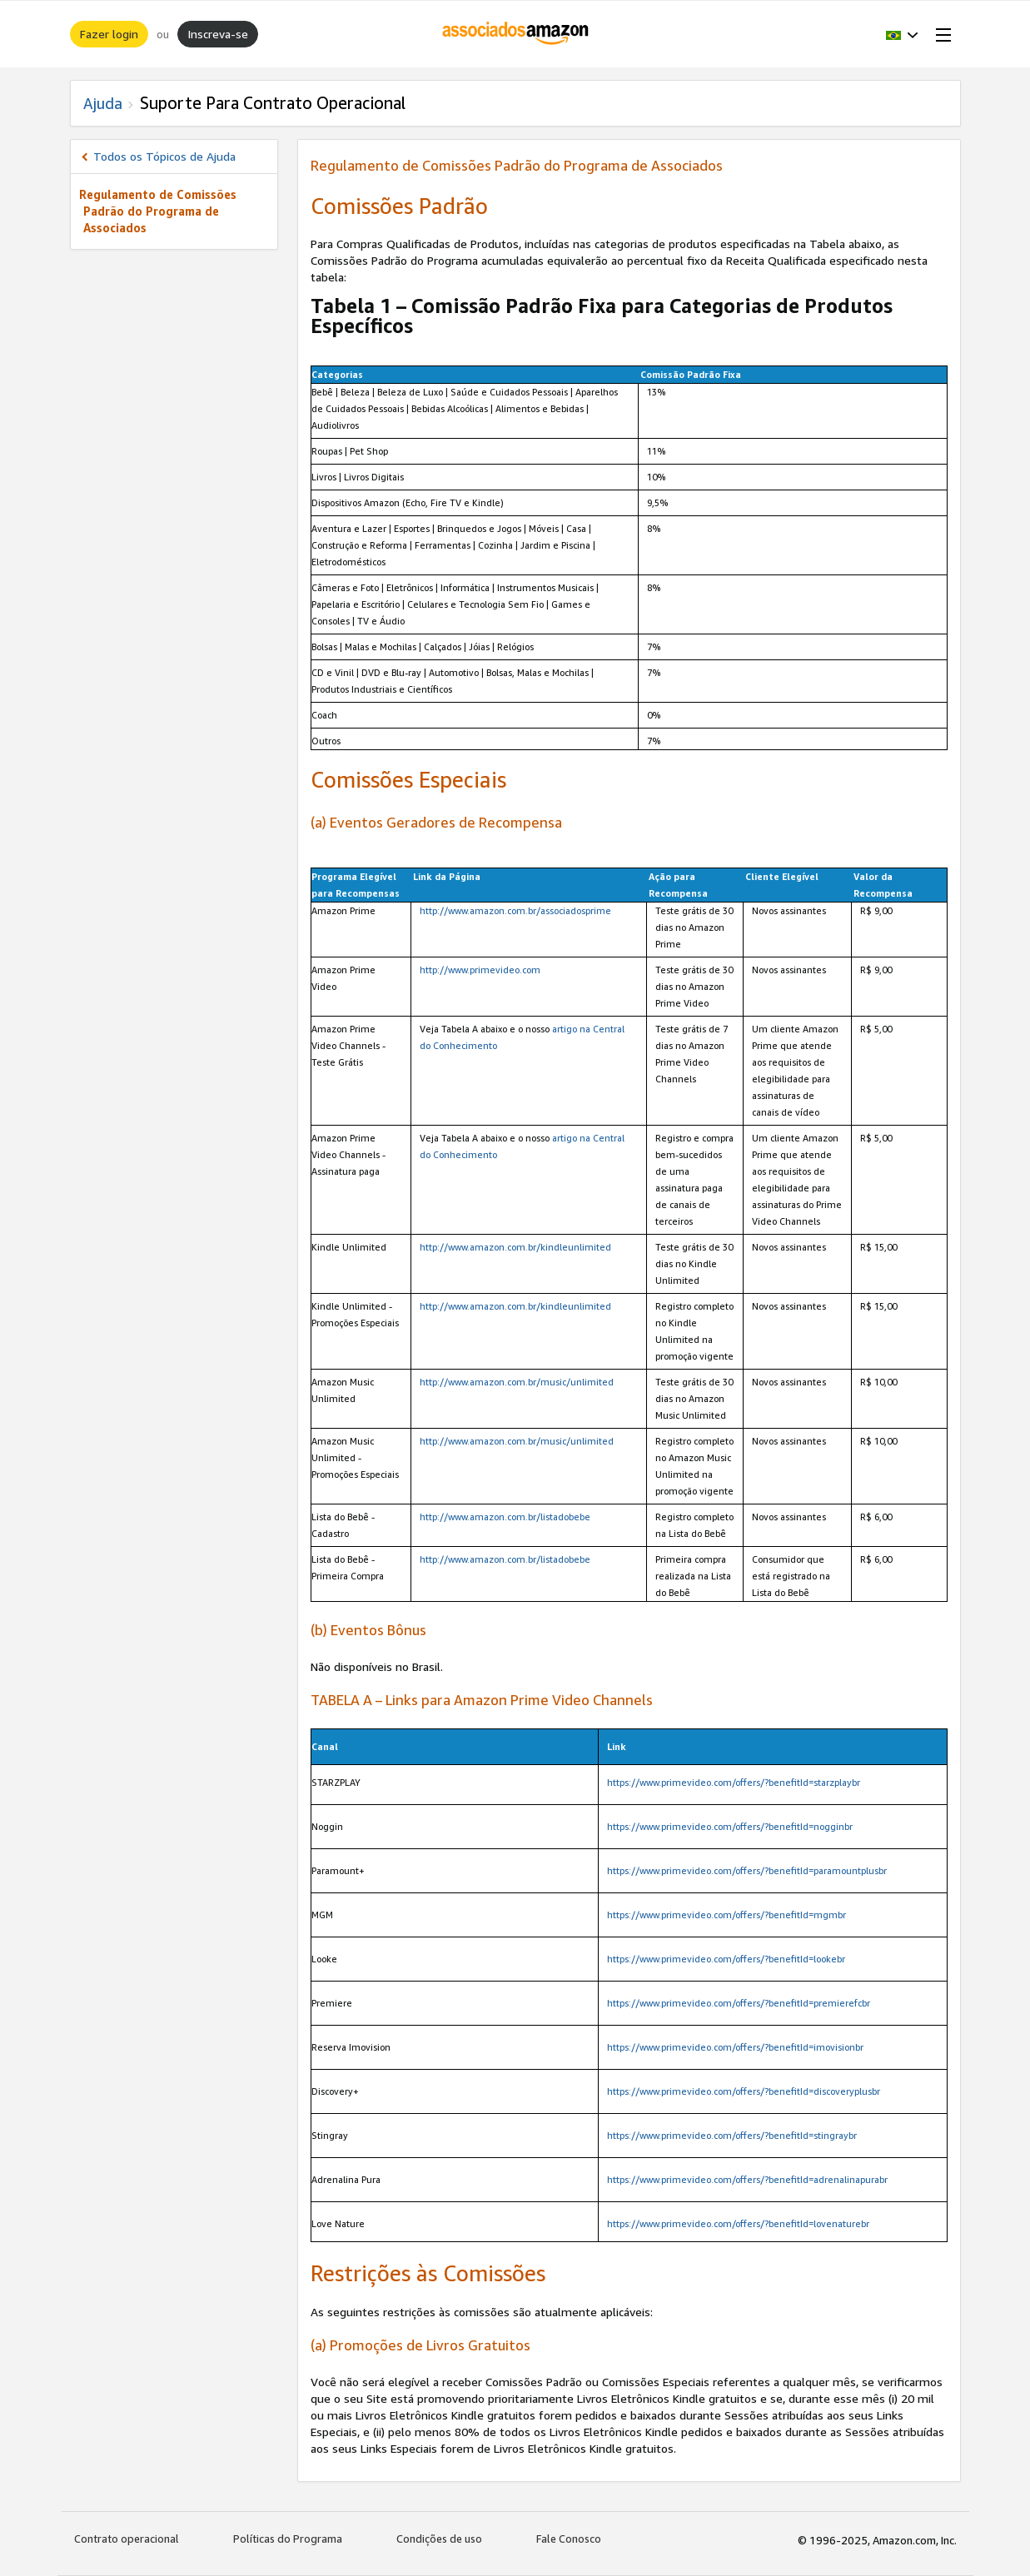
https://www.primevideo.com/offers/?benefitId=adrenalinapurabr (747, 2179)
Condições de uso (439, 2538)
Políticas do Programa (287, 2538)
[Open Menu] (940, 34)
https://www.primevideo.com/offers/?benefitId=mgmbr (726, 1914)
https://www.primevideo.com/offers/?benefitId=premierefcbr (738, 2002)
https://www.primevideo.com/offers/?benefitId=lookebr (726, 1958)
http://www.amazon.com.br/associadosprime (515, 910)
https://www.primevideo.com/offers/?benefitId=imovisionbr (735, 2046)
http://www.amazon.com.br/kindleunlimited (515, 1246)
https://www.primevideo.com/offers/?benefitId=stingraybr (732, 2135)
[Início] (515, 34)
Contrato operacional (126, 2538)
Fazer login (109, 34)
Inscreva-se (217, 34)
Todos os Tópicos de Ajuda (164, 156)
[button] (902, 34)
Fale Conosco (568, 2538)
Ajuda (102, 103)
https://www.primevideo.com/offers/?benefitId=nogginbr (730, 1826)
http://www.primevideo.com (480, 969)
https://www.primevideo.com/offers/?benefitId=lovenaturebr (738, 2223)
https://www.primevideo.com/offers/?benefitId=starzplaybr (733, 1782)
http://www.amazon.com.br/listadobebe (505, 1516)
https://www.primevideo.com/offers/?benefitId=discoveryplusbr (743, 2091)
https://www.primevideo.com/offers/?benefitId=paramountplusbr (747, 1870)
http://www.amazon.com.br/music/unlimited (517, 1381)
